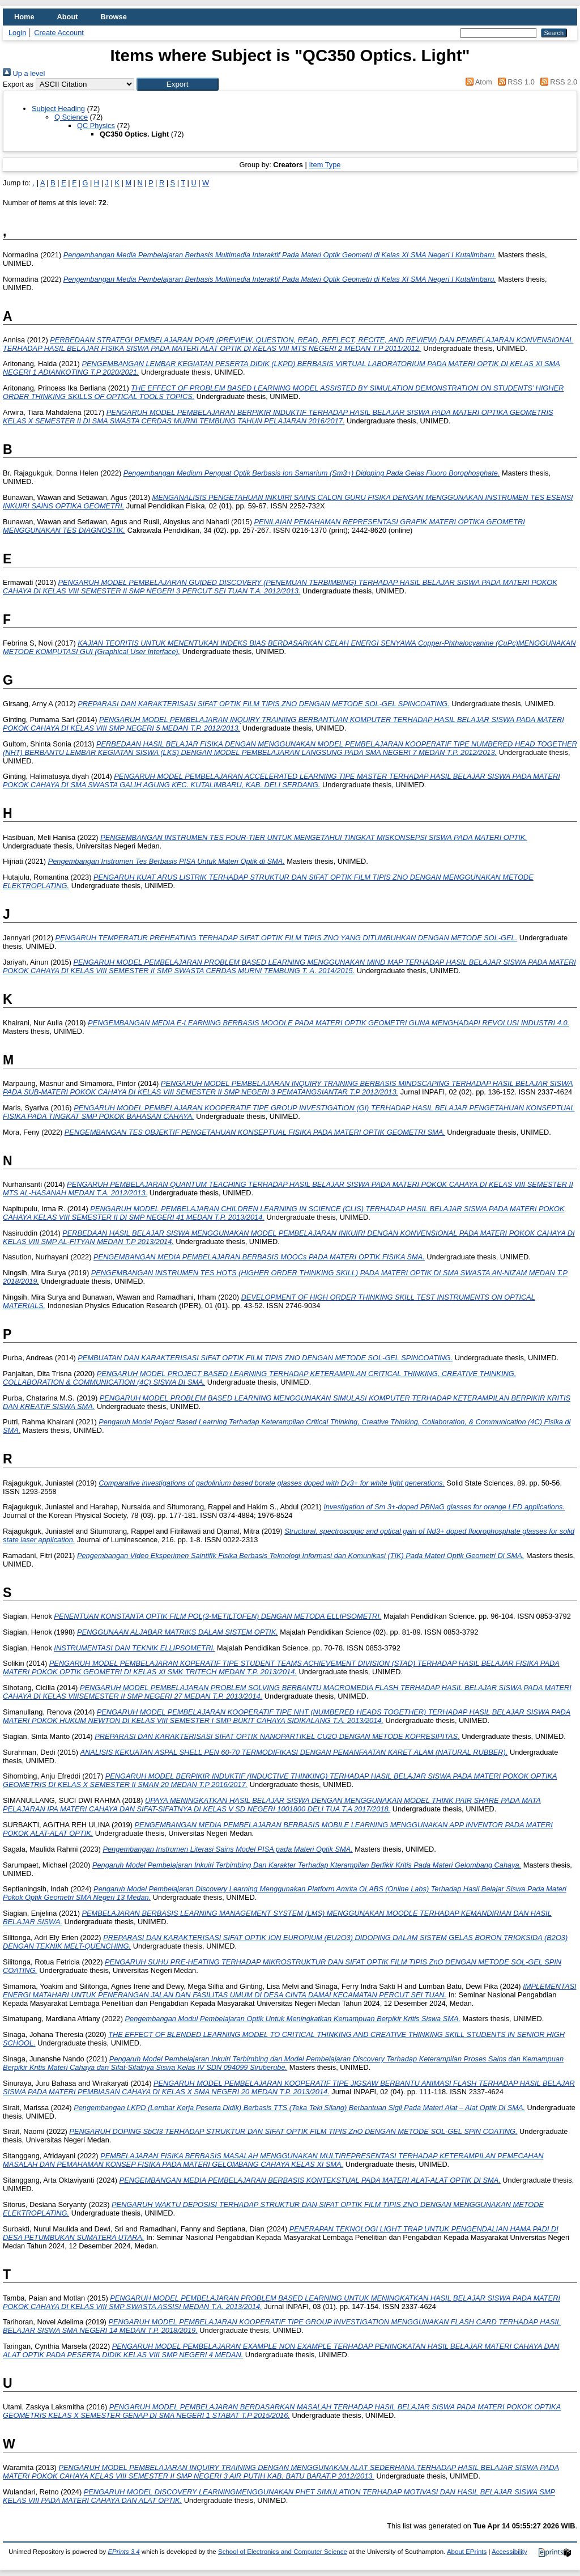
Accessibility (509, 2551)
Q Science (71, 117)
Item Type (324, 164)
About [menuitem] (67, 16)
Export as (18, 84)
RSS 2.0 (556, 82)
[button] (178, 84)
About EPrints (467, 2551)
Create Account (59, 32)
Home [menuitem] (24, 16)
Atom (477, 82)
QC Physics (96, 125)
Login (17, 32)
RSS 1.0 (514, 82)
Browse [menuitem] (114, 16)
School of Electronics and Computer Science (282, 2551)
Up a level (24, 73)
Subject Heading (58, 108)
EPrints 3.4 (123, 2551)
